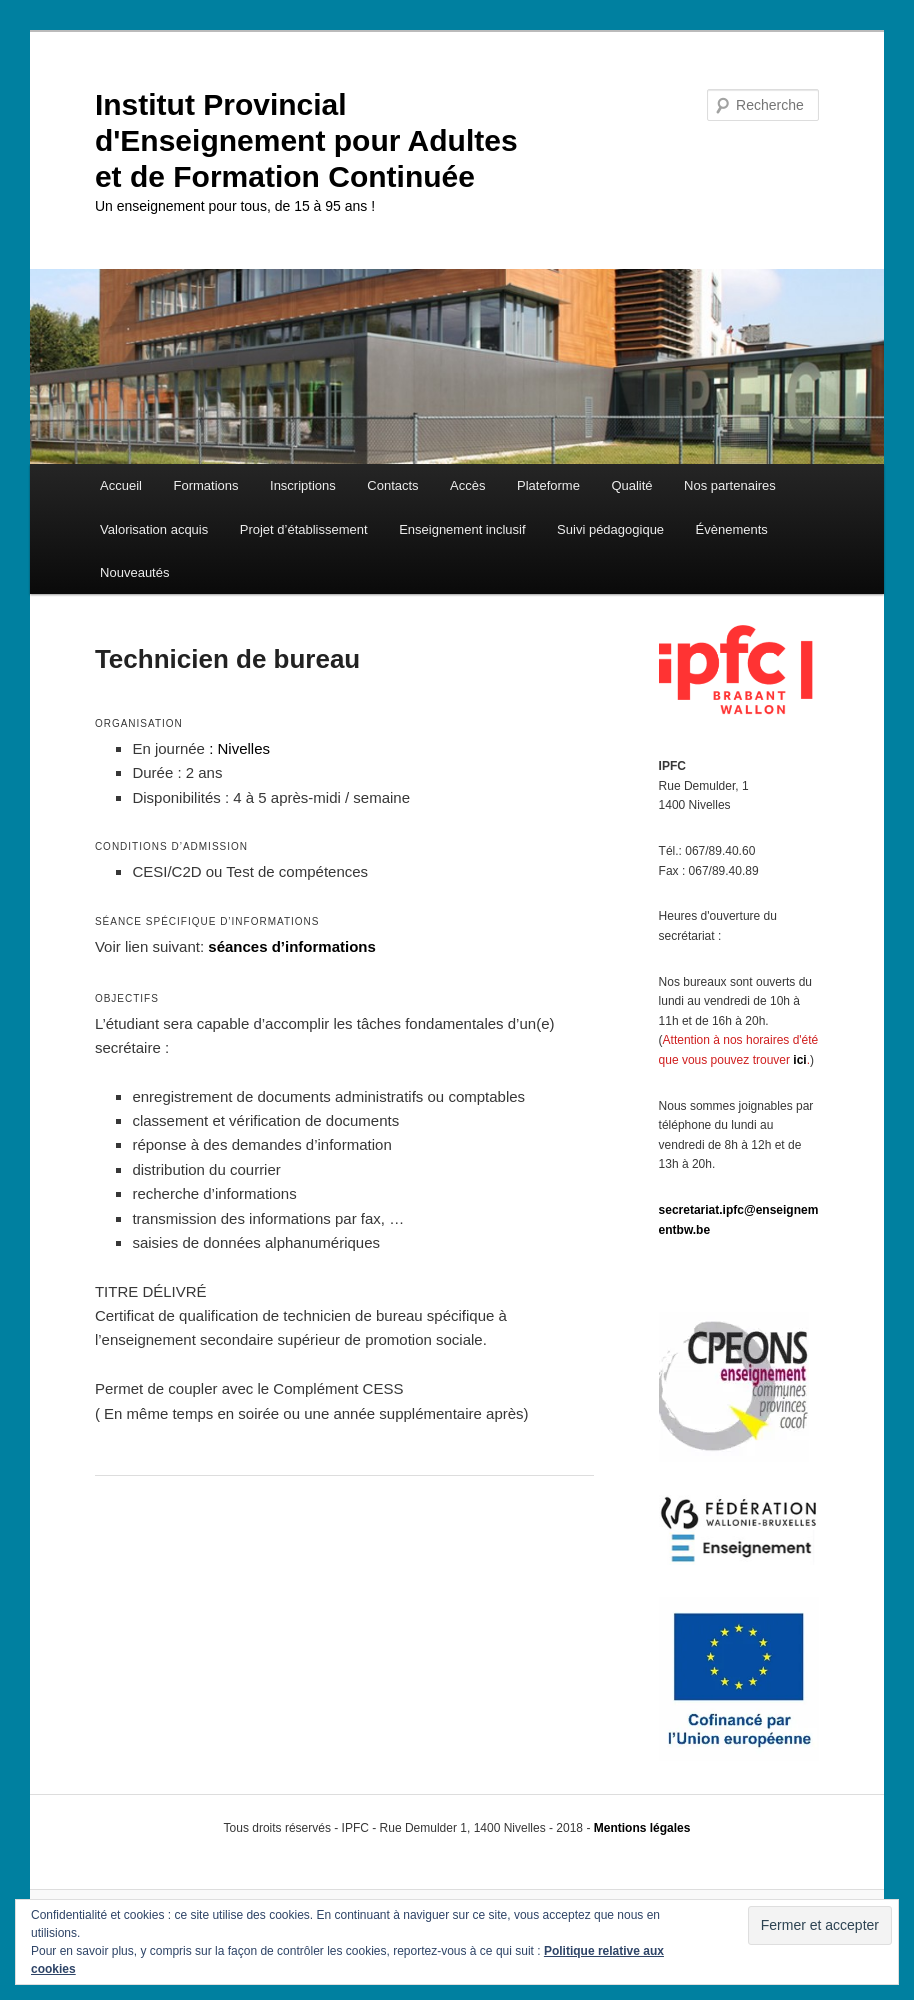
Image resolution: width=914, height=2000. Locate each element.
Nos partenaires (730, 485)
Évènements (732, 529)
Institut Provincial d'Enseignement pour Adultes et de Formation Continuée (306, 140)
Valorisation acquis (154, 529)
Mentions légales (642, 1828)
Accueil (121, 485)
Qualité (631, 485)
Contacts (392, 485)
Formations (206, 485)
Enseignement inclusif (462, 529)
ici (799, 1060)
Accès (467, 485)
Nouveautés (134, 572)
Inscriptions (303, 485)
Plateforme (548, 485)
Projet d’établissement (304, 529)
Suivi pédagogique (610, 529)
